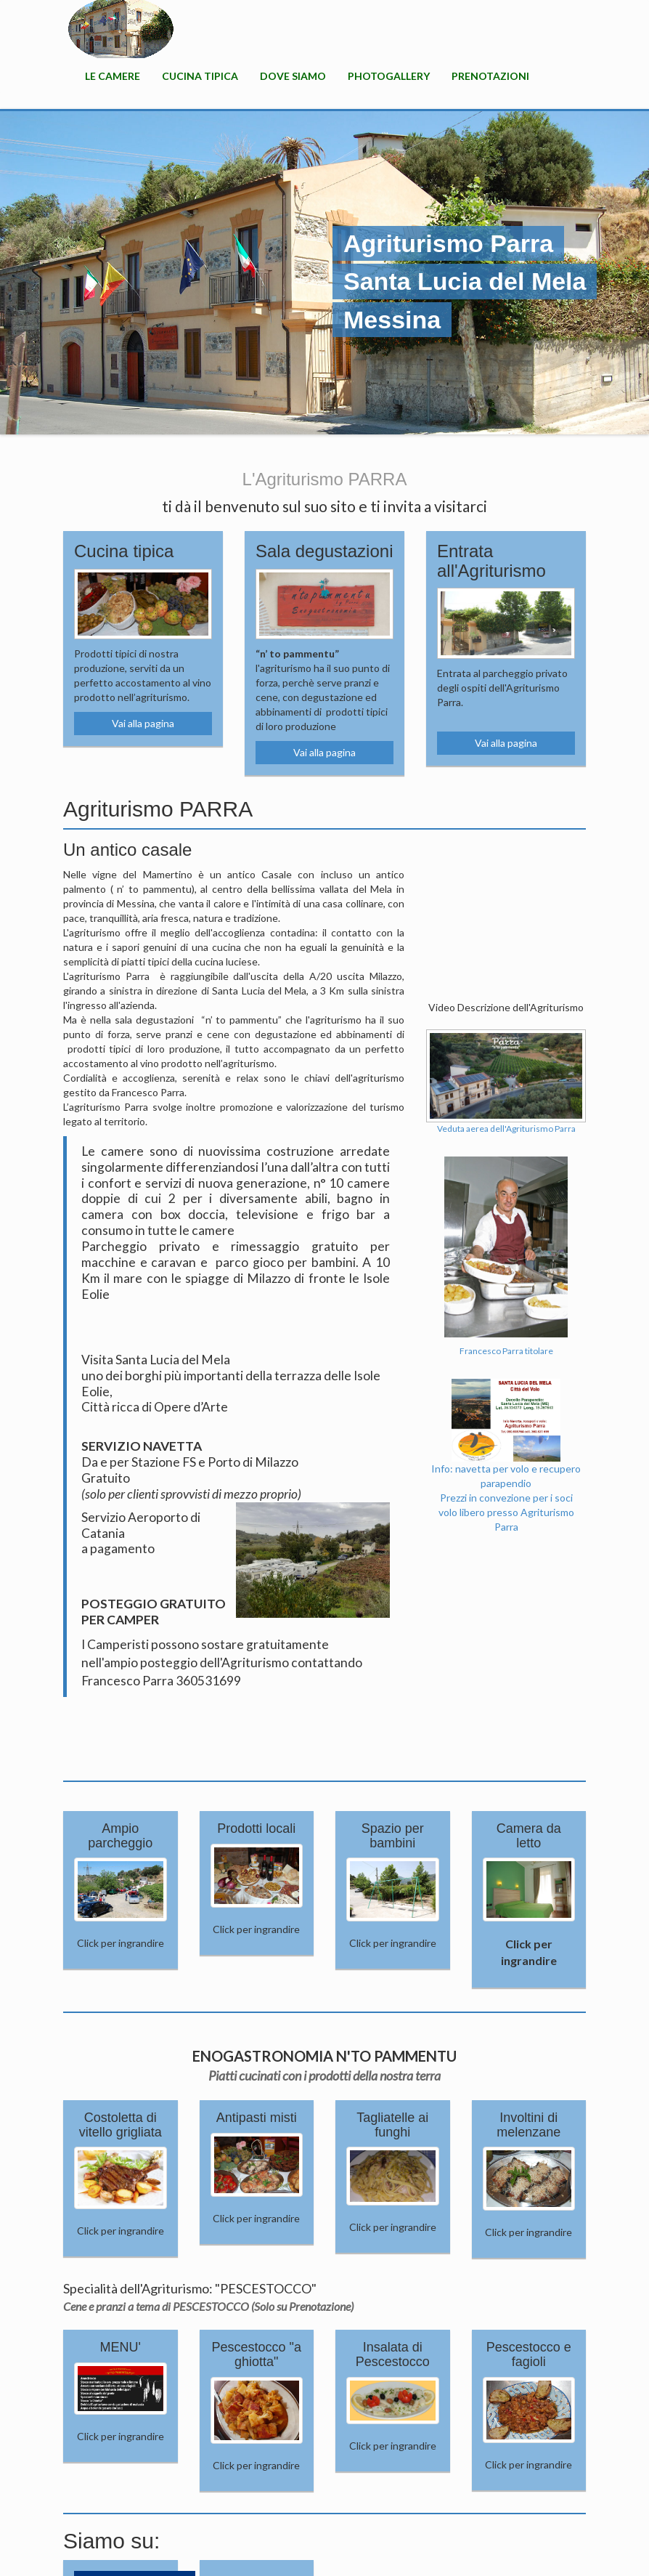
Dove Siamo (293, 76)
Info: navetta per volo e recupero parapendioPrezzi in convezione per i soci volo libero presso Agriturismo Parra (506, 1473)
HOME (121, 29)
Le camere (112, 76)
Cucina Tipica (200, 76)
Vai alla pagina (143, 723)
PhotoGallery (389, 76)
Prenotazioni (490, 76)
